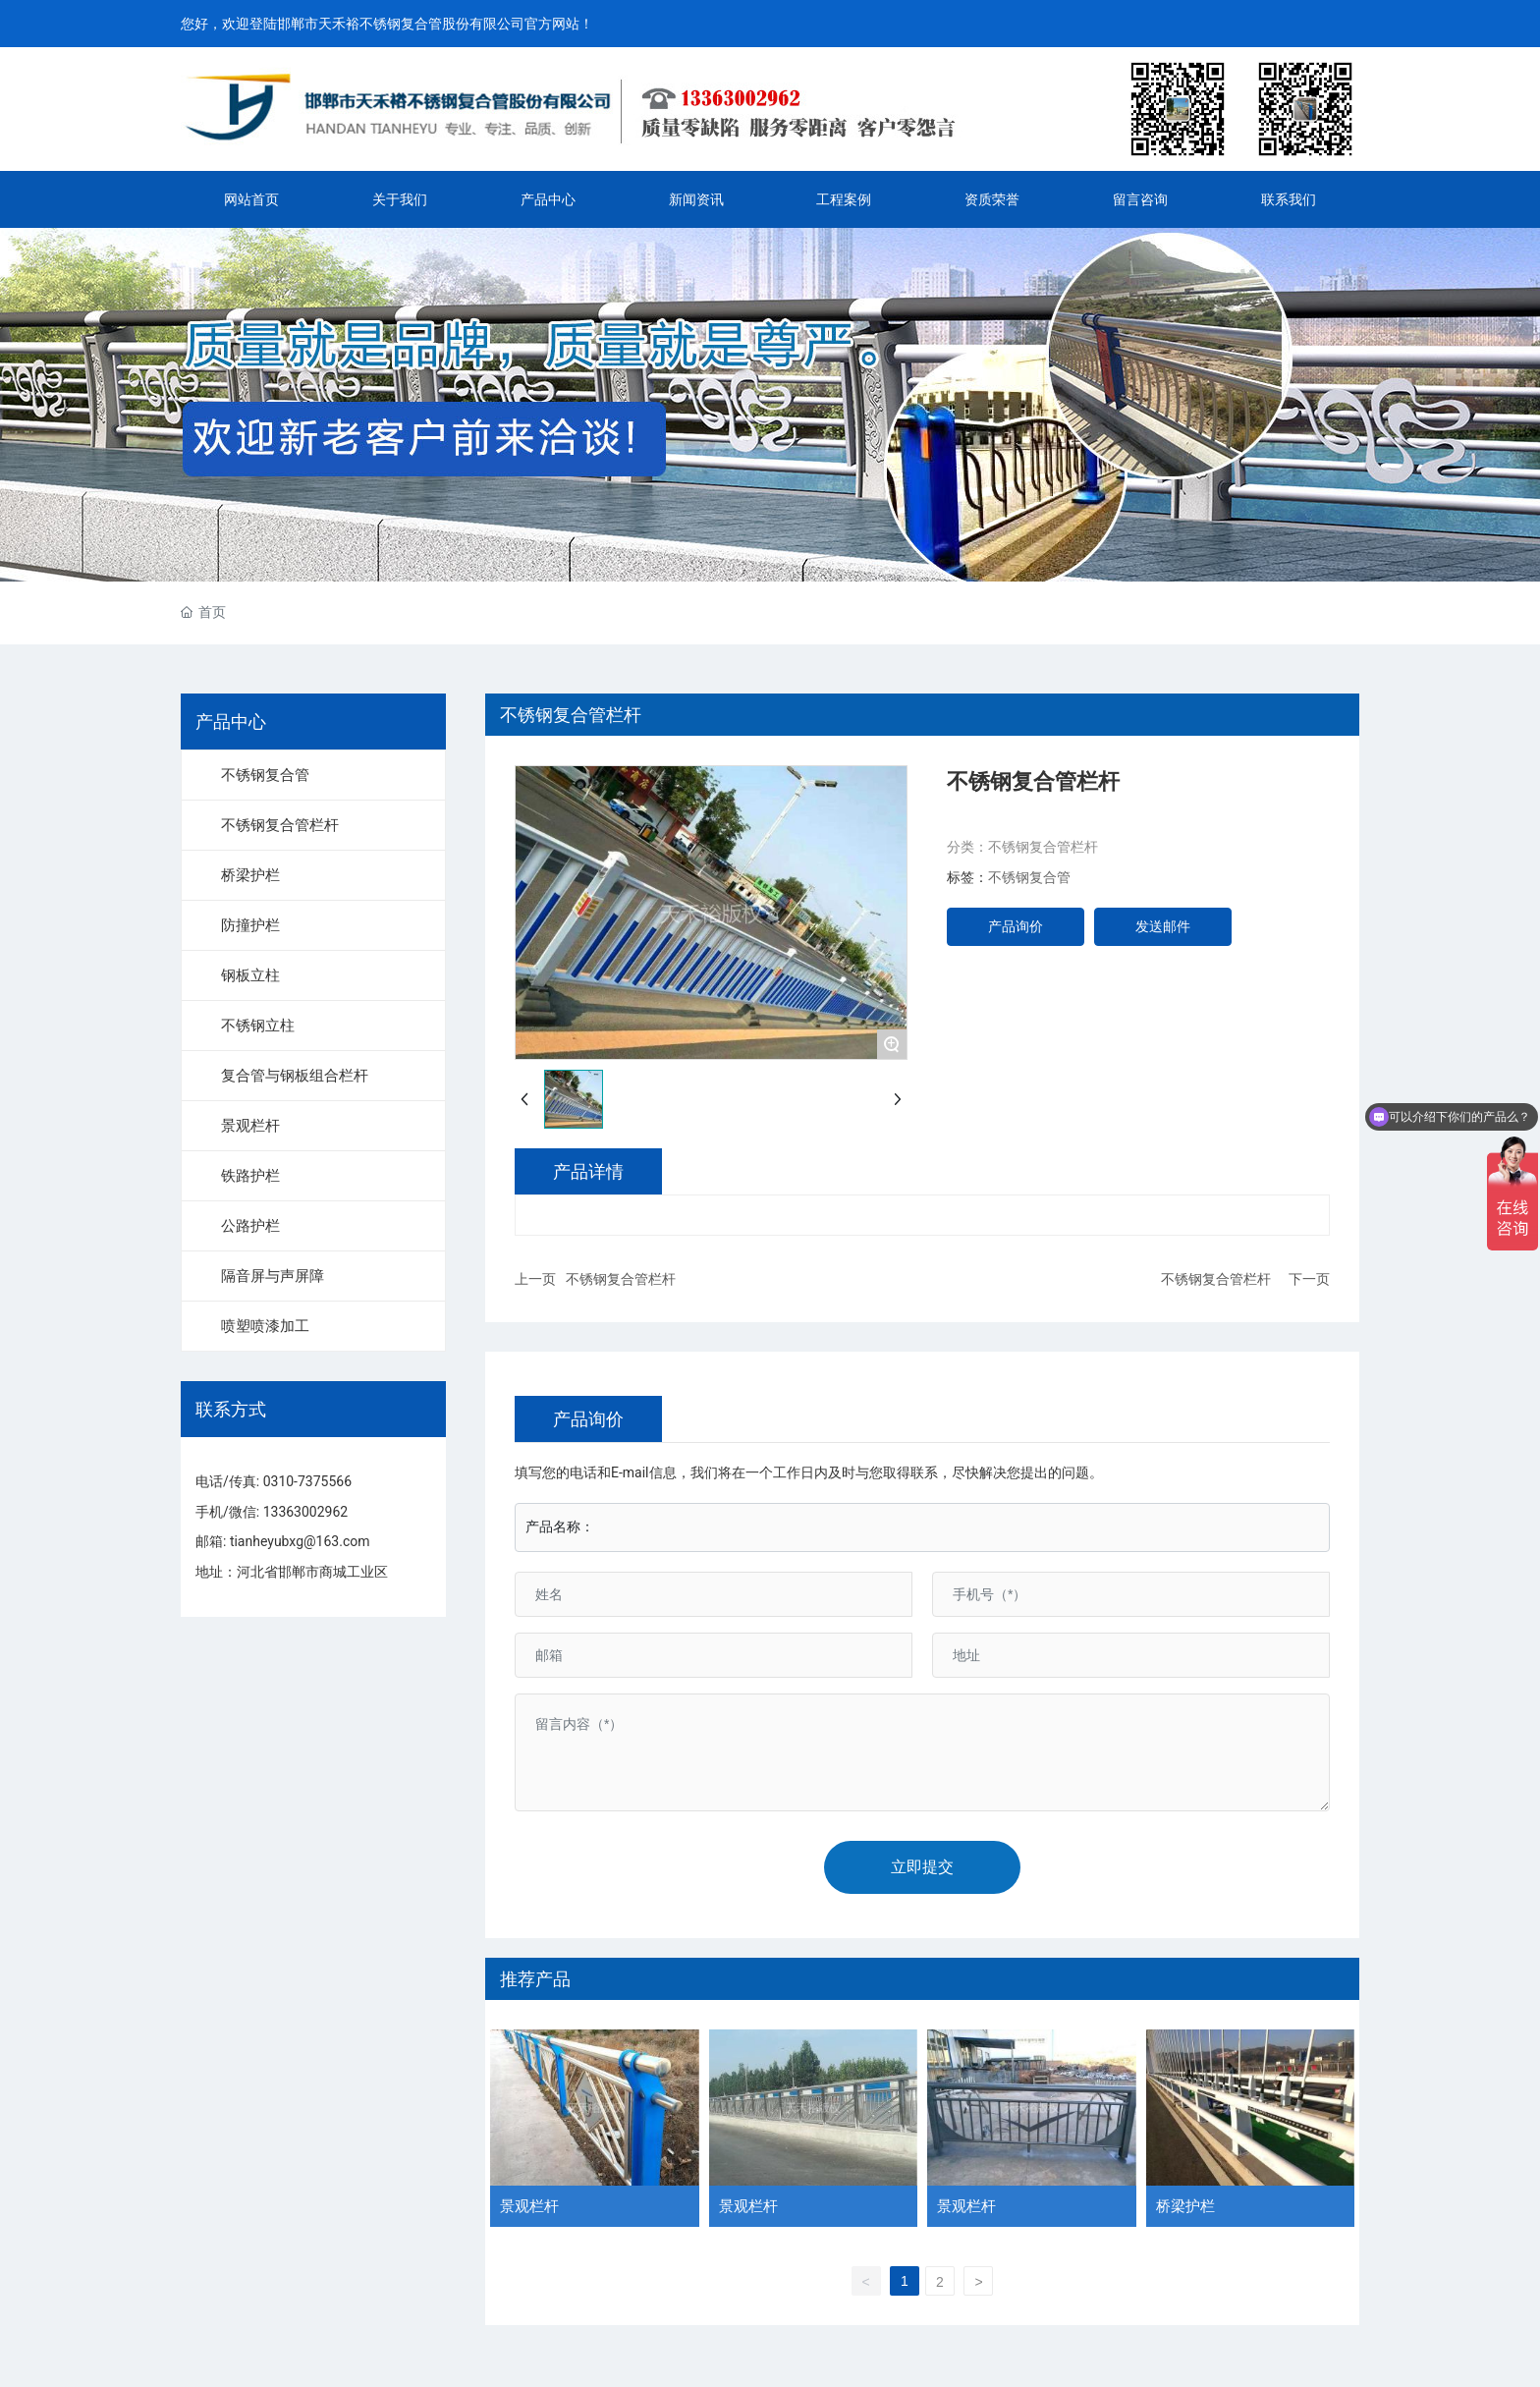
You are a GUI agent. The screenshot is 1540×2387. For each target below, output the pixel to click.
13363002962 (306, 1512)
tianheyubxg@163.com (300, 1541)
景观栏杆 (529, 2206)
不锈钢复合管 (1029, 877)
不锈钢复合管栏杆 (1043, 847)
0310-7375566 (307, 1481)
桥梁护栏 (1185, 2206)
